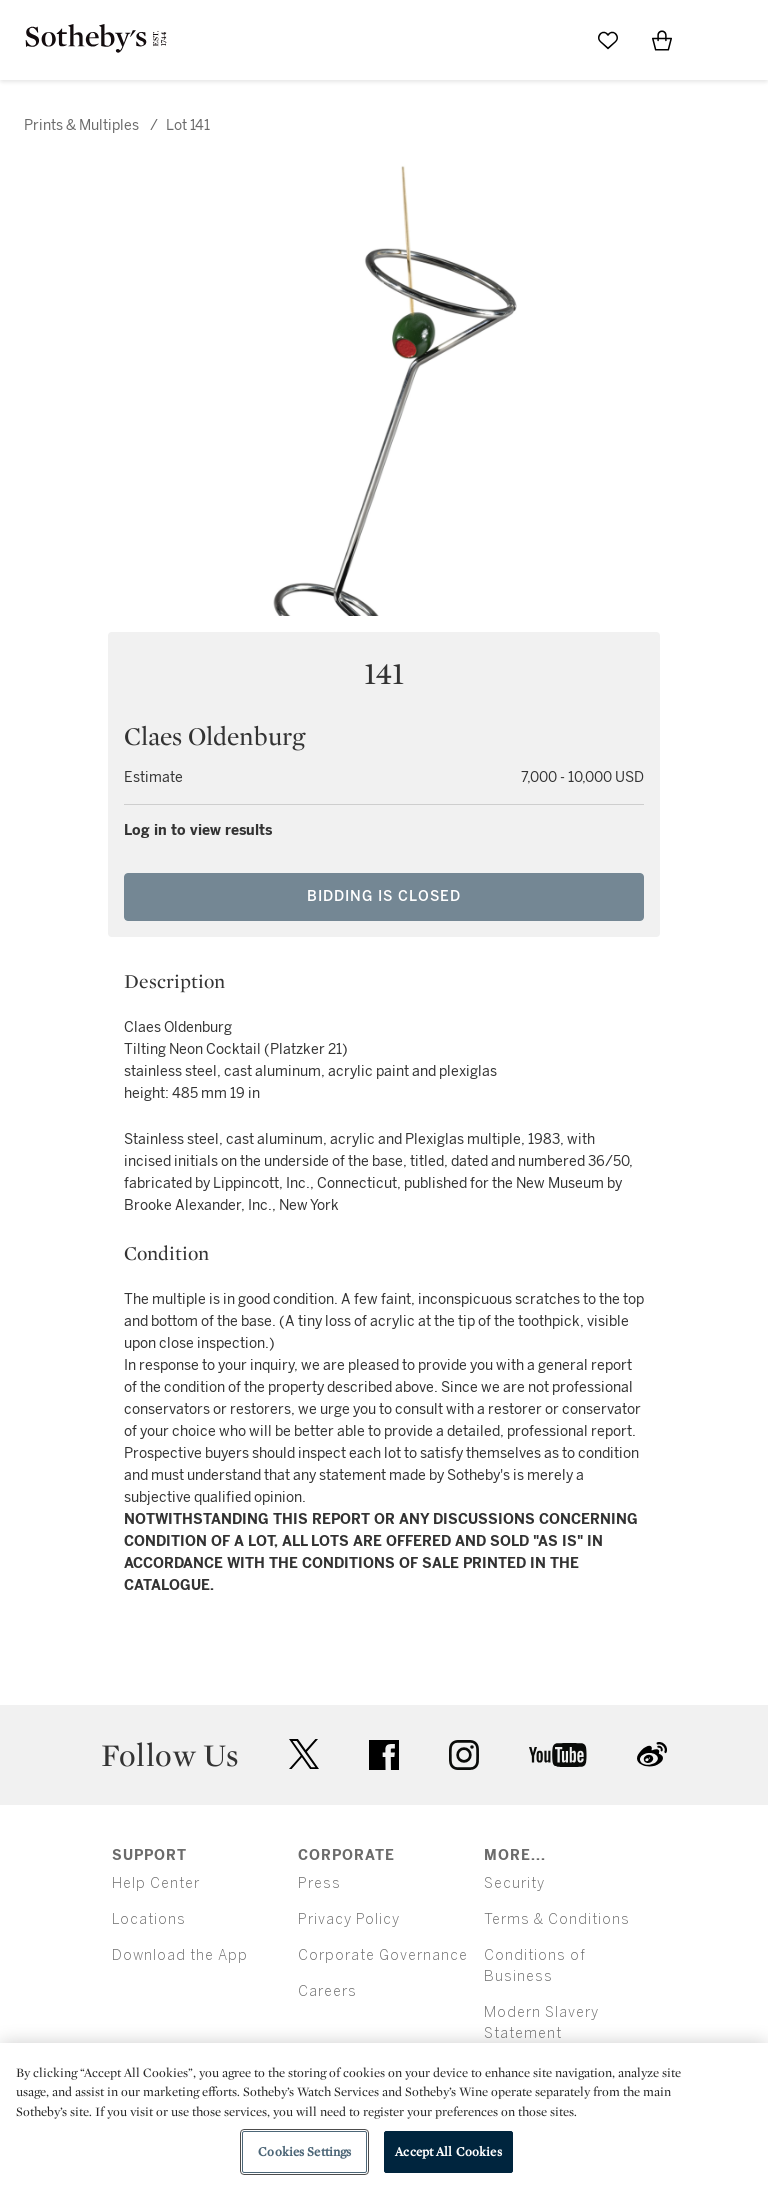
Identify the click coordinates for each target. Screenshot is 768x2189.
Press (319, 1883)
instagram (464, 1755)
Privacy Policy (349, 1919)
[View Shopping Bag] (662, 40)
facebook (384, 1755)
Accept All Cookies (448, 2151)
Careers (327, 1991)
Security (514, 1883)
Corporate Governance (383, 1955)
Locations (149, 1919)
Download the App (180, 1955)
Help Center (156, 1883)
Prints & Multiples (81, 125)
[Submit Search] (554, 40)
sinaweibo (652, 1754)
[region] (384, 2116)
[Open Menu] (716, 41)
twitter (304, 1754)
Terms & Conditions (557, 1919)
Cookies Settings (304, 2151)
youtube (558, 1755)
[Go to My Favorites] (608, 40)
